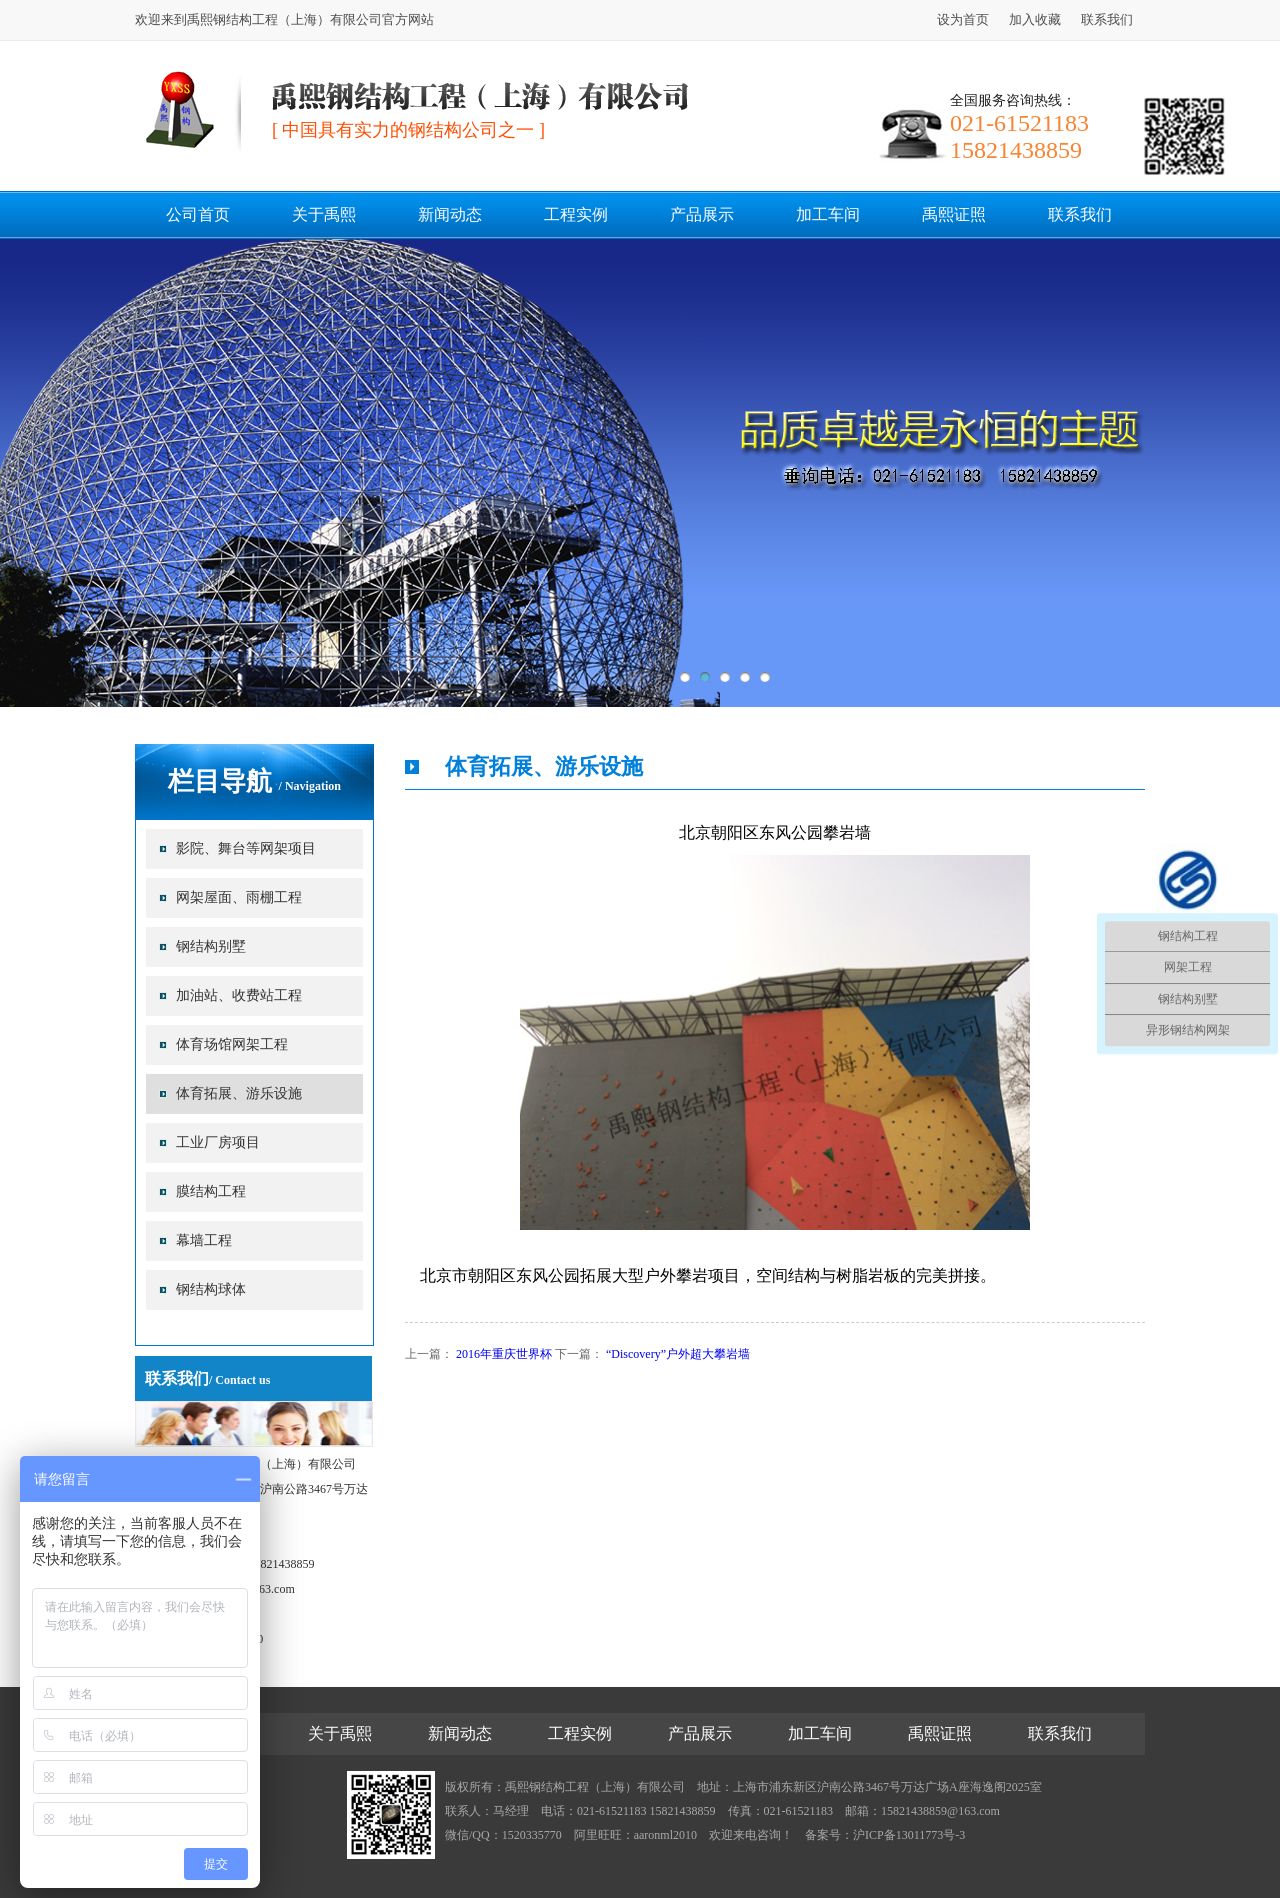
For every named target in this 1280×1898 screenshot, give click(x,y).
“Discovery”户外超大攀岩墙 (678, 1354)
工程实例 (576, 214)
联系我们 (1107, 19)
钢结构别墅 (211, 946)
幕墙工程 (204, 1240)
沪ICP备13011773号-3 (909, 1835)
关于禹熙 (324, 214)
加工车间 (828, 214)
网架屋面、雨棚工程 (239, 897)
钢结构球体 (211, 1289)
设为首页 (963, 19)
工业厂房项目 (218, 1142)
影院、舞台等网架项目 (246, 848)
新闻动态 (450, 214)
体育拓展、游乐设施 (239, 1093)
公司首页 (198, 214)
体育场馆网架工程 (232, 1044)
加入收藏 (1035, 19)
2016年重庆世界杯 (504, 1354)
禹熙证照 (954, 214)
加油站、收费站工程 (239, 995)
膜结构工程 (211, 1191)
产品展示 (702, 214)
